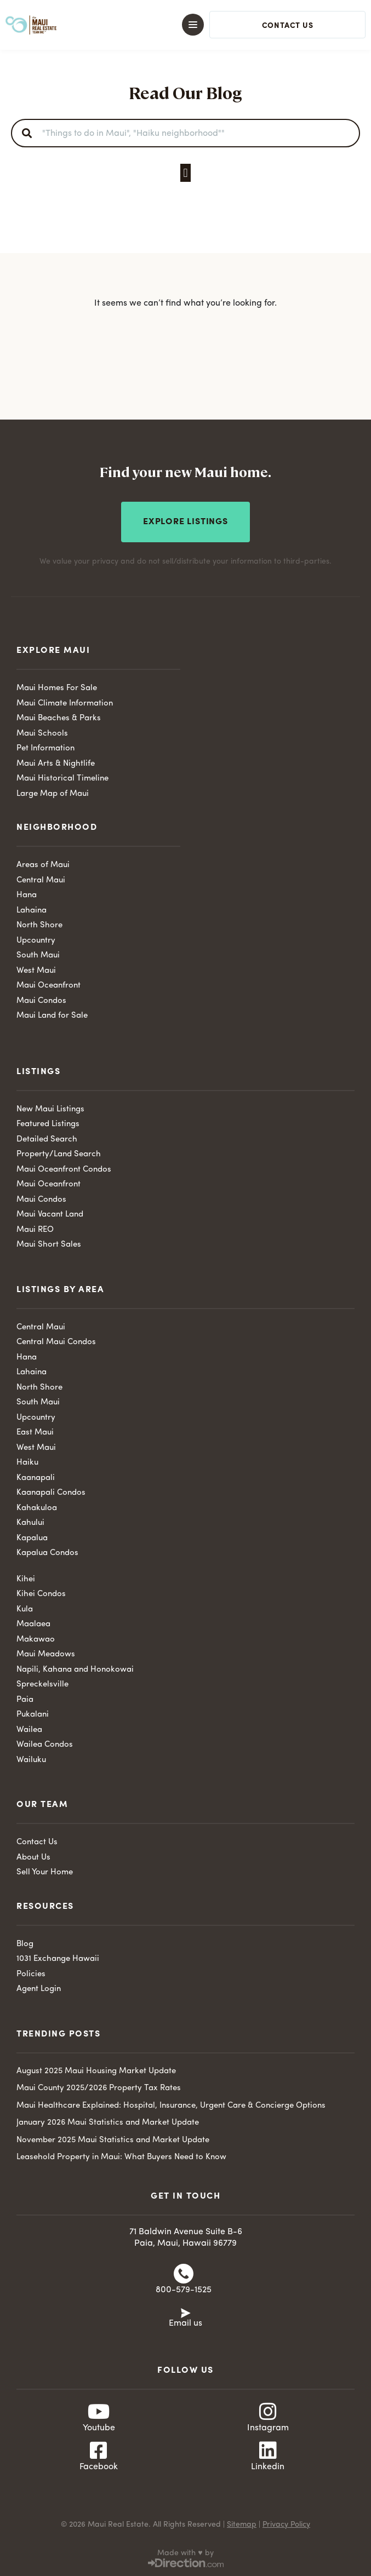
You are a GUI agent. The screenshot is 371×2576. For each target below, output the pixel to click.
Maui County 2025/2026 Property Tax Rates (98, 2088)
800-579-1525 (184, 2290)
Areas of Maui (43, 865)
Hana (26, 895)
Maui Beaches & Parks (58, 718)
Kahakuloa (36, 1508)
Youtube (99, 2428)
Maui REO (35, 1230)
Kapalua (32, 1538)
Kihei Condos (41, 1594)
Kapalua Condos (47, 1553)
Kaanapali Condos (50, 1493)
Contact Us (37, 1842)
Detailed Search (46, 1139)
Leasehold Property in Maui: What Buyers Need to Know (121, 2157)
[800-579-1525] (183, 2274)
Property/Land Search (58, 1154)
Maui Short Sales (48, 1245)
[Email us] (186, 2312)
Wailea (29, 1730)
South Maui (38, 955)
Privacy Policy (286, 2524)
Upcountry (35, 941)
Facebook (98, 2467)
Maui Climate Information (64, 703)
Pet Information (45, 748)
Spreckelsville (42, 1684)
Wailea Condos (44, 1745)
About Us (33, 1858)
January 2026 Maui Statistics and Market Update (107, 2123)
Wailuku (31, 1760)
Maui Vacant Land (49, 1214)
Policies (30, 1974)
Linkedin (267, 2467)
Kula (24, 1609)
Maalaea (33, 1624)
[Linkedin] (268, 2450)
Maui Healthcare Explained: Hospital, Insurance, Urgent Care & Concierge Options (171, 2106)
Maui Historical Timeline (62, 778)
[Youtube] (99, 2412)
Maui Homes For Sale (56, 688)
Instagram (268, 2428)
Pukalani (32, 1715)
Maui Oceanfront (48, 986)
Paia (24, 1700)
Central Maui (40, 880)
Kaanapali (35, 1478)
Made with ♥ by (185, 2553)
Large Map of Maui (52, 794)
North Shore (39, 925)
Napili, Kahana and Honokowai (75, 1670)
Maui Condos (41, 1001)
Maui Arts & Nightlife (55, 764)
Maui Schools (42, 734)
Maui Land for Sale (52, 1016)
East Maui (35, 1432)
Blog (24, 1944)
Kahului (30, 1523)
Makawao (35, 1640)
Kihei (25, 1579)
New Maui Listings (50, 1109)
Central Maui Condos (56, 1342)
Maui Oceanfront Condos (63, 1170)
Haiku (27, 1463)
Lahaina (31, 911)
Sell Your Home (44, 1872)
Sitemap (241, 2524)
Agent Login (38, 1989)
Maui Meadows (45, 1654)
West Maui (36, 971)
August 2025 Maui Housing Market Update (96, 2071)
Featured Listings (47, 1124)
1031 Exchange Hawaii (57, 1959)
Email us (185, 2323)
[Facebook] (99, 2450)
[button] (176, 25)
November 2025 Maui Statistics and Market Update (112, 2140)
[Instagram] (268, 2412)
